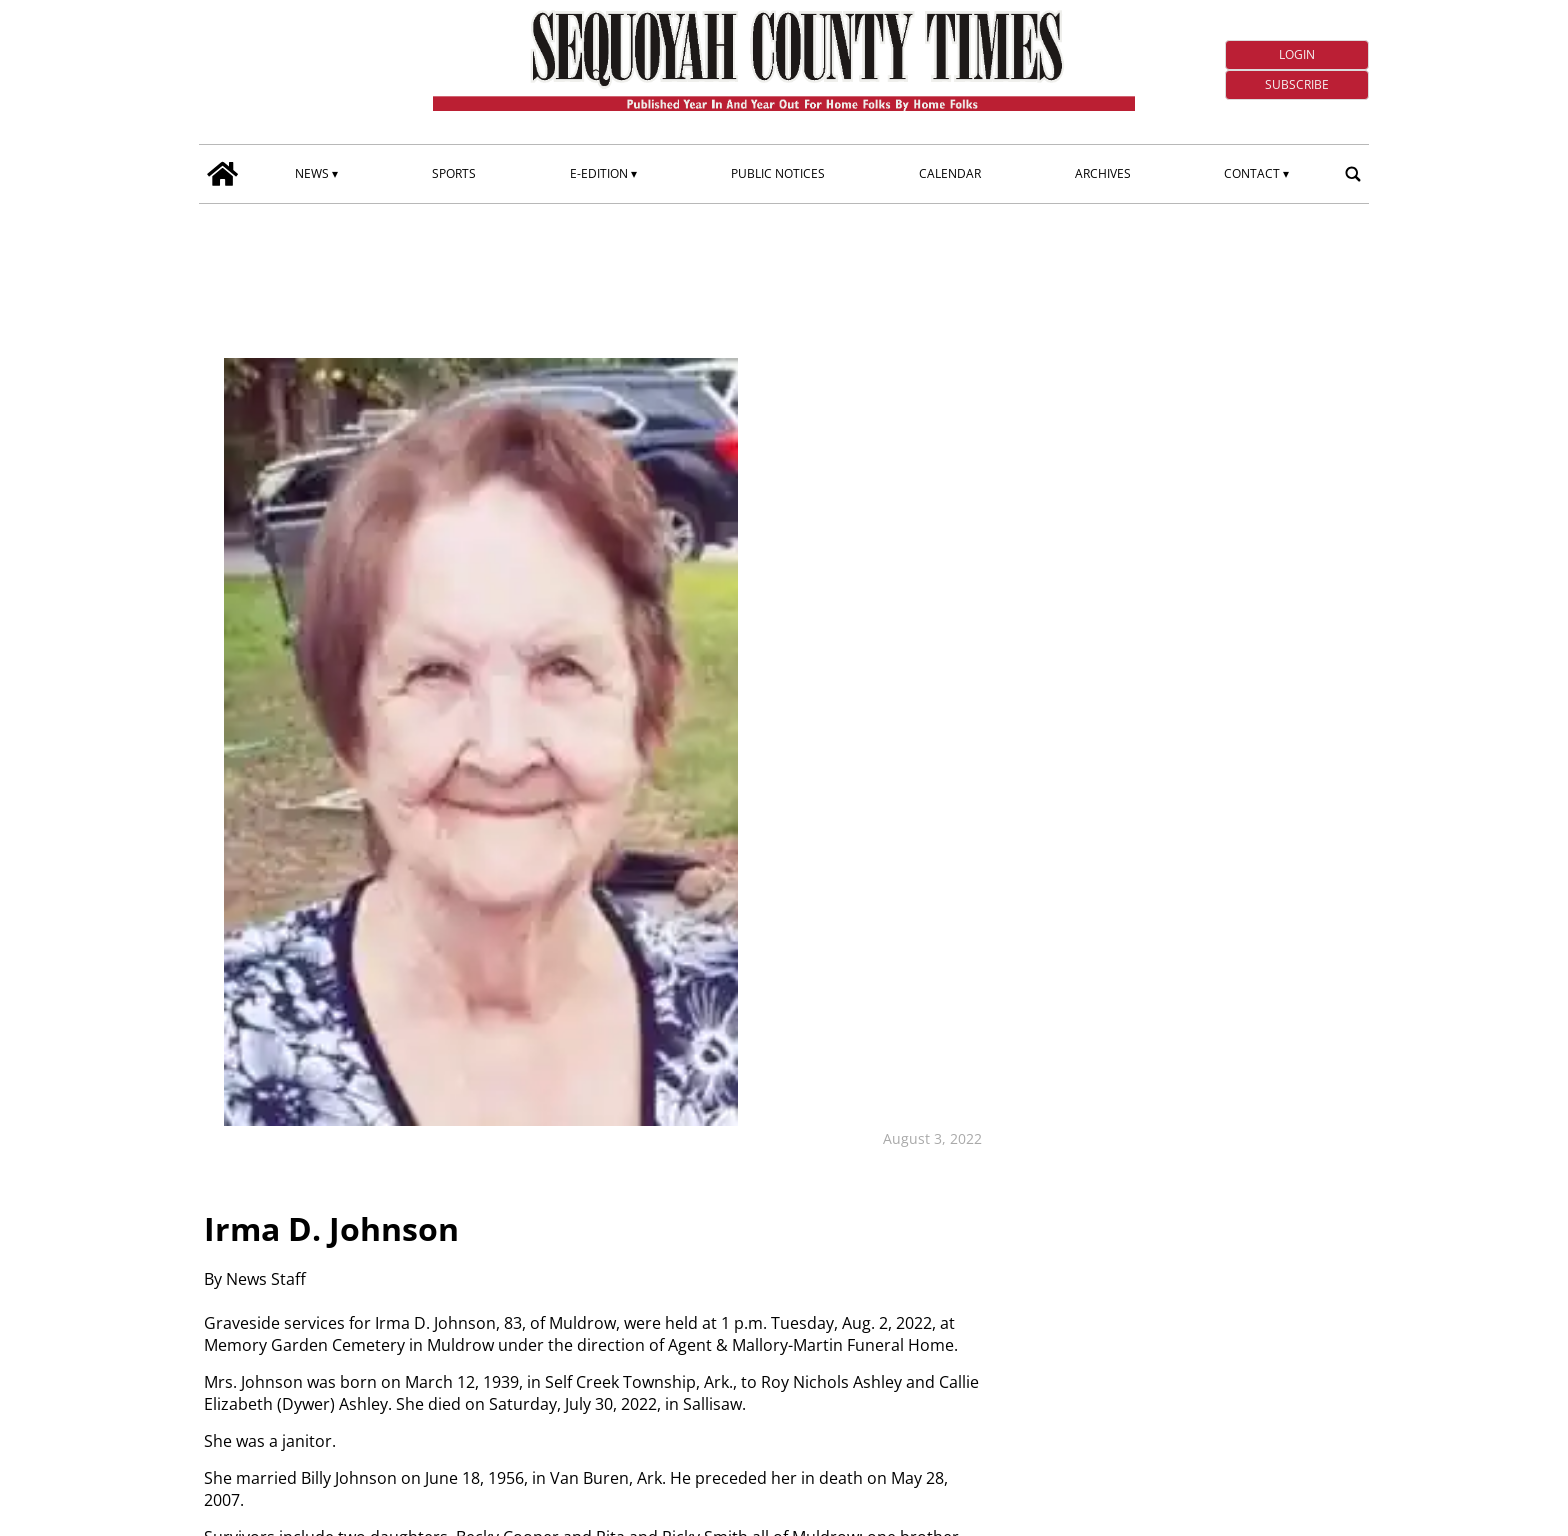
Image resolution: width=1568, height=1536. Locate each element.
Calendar (950, 173)
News (312, 173)
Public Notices (778, 173)
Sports (454, 173)
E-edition (599, 173)
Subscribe (1297, 84)
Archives (1103, 173)
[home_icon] (223, 174)
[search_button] (1353, 174)
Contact (1252, 173)
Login (1297, 54)
